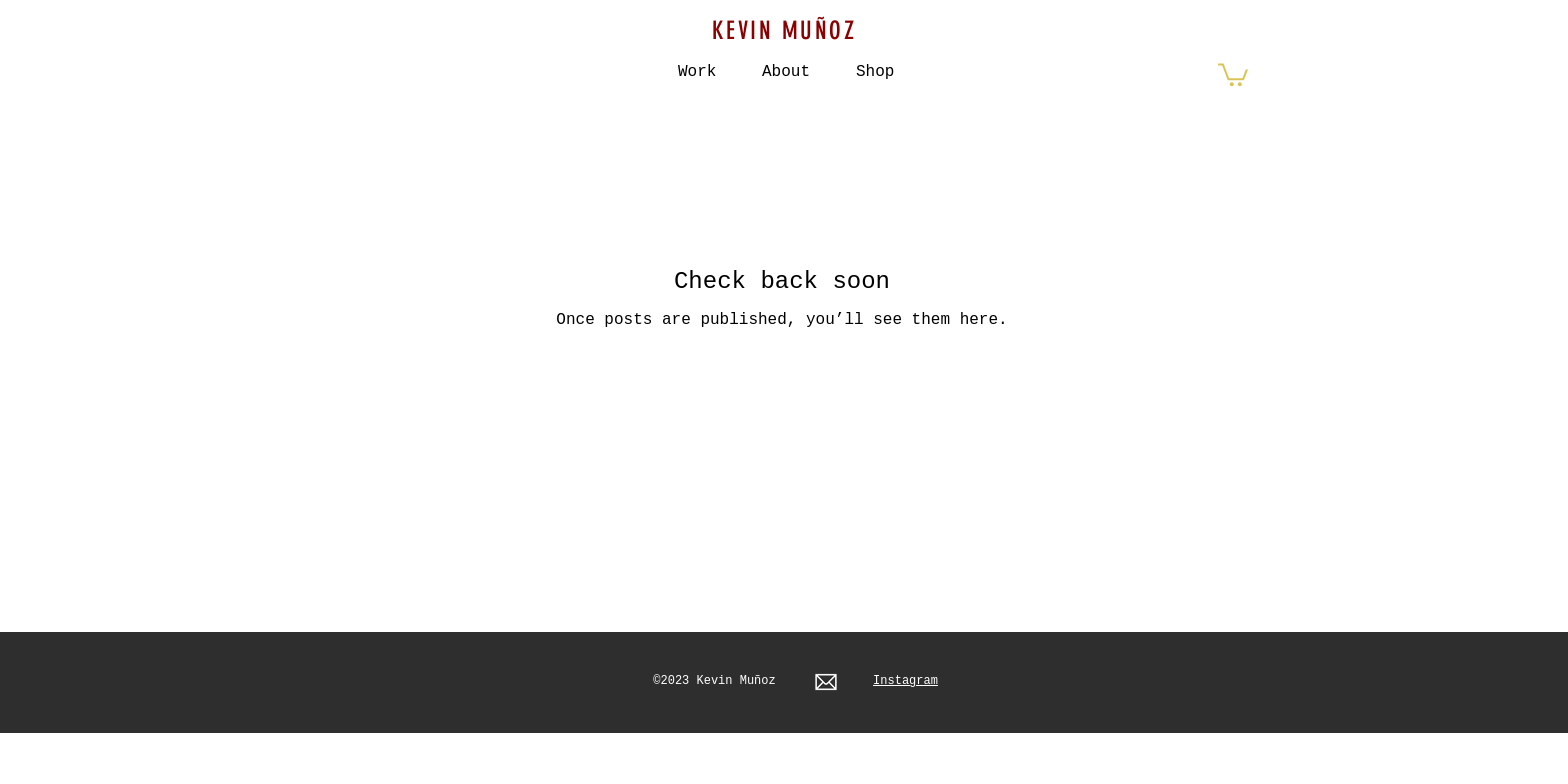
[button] (875, 63)
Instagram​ (905, 681)
